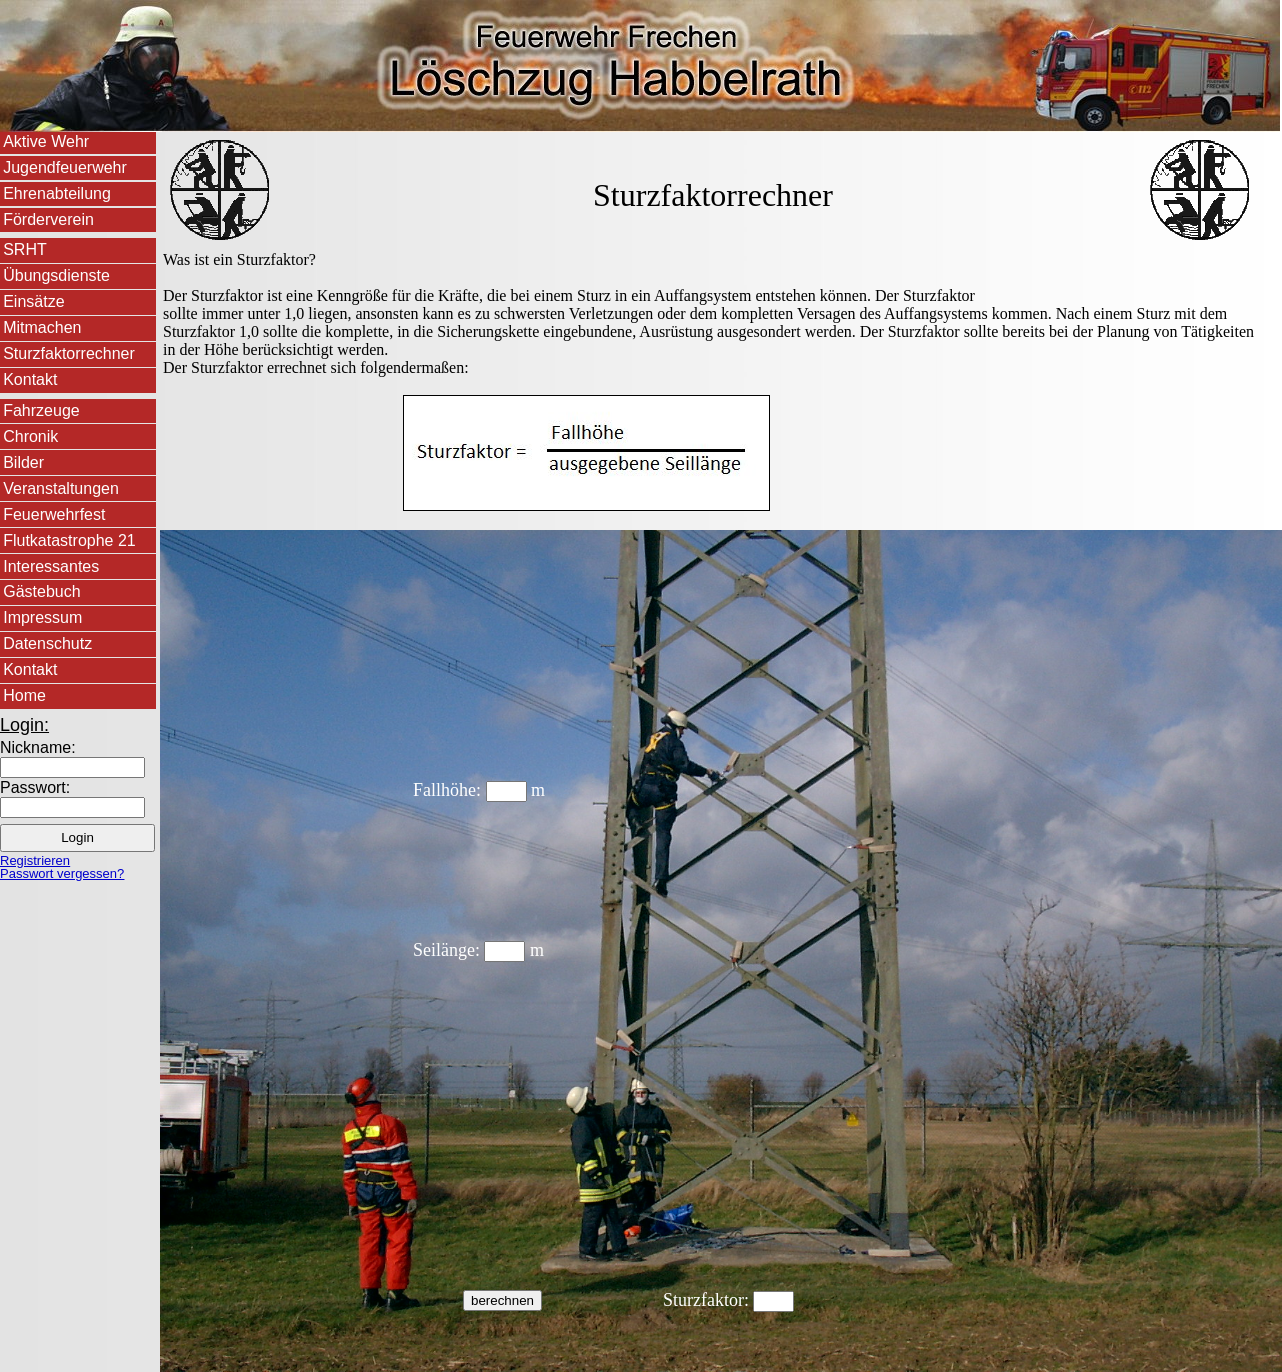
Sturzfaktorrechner (69, 353)
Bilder (23, 462)
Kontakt (30, 379)
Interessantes (51, 566)
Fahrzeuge (41, 410)
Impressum (42, 617)
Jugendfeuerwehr (65, 167)
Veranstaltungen (61, 488)
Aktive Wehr (46, 141)
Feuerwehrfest (54, 514)
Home (24, 695)
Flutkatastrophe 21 (69, 540)
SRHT (25, 249)
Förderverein (48, 219)
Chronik (30, 436)
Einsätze (33, 301)
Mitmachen (42, 327)
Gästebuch (41, 591)
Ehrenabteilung (57, 193)
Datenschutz (47, 643)
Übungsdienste (56, 275)
